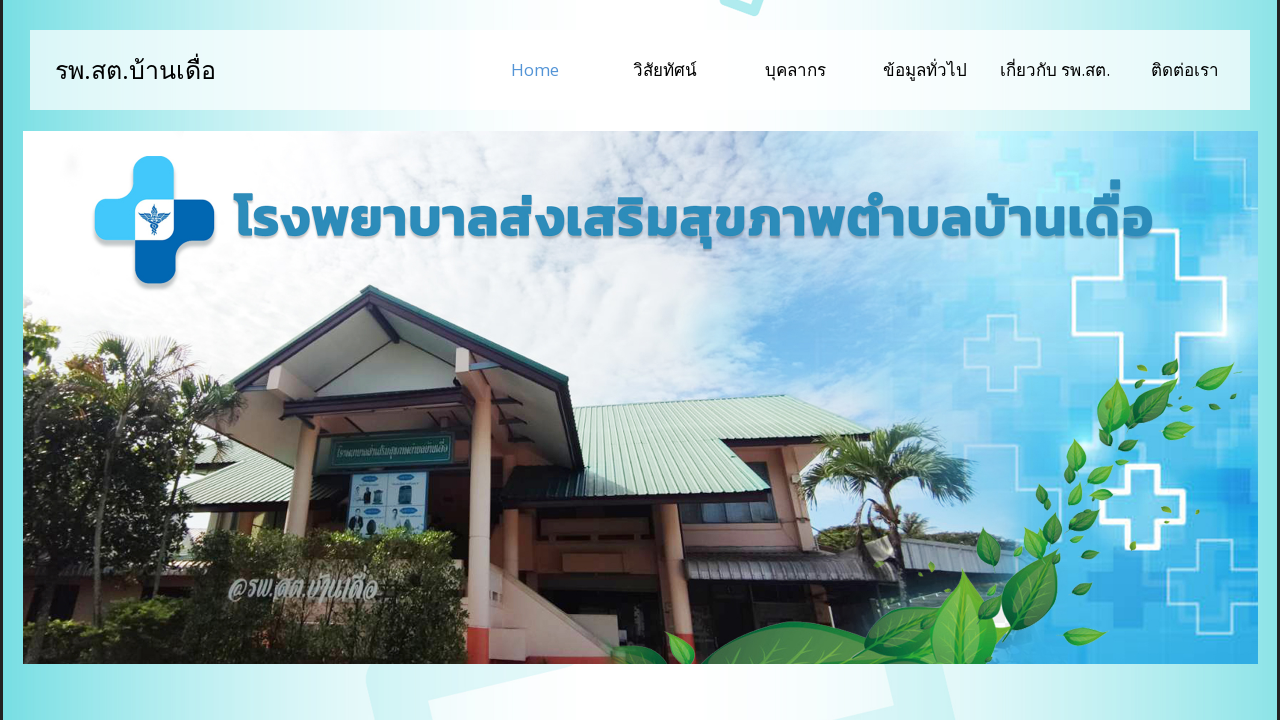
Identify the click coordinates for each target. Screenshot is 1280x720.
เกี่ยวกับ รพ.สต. (1055, 69)
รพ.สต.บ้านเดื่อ (135, 69)
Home (555, 68)
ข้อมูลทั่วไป (925, 69)
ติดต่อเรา (1185, 69)
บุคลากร (795, 69)
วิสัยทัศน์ (665, 69)
